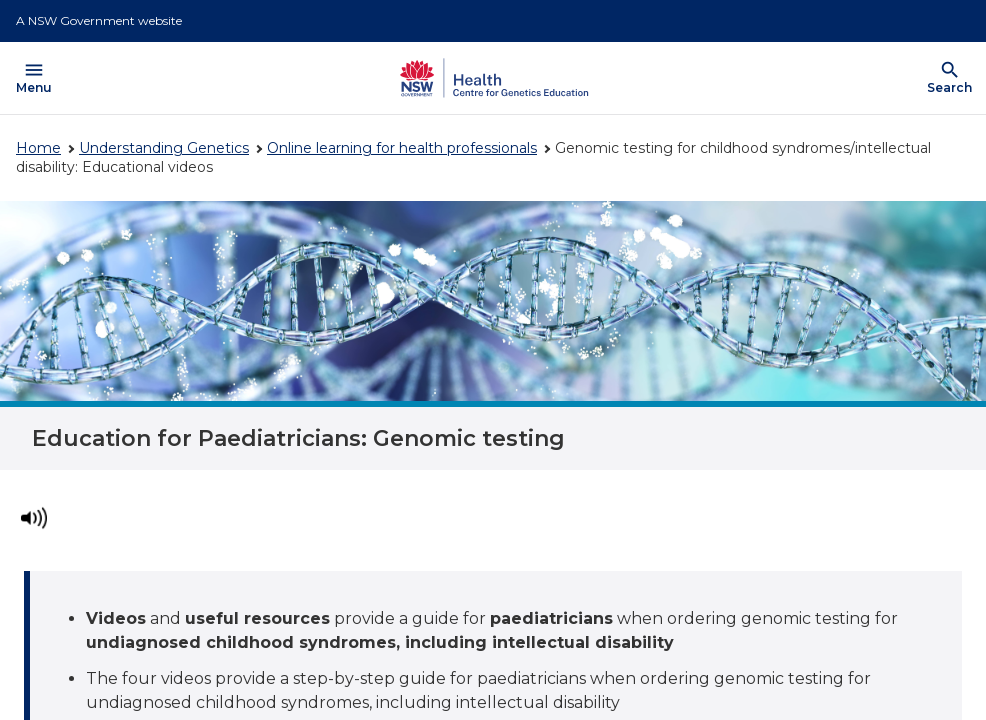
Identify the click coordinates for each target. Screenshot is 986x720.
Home (38, 148)
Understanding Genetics (164, 148)
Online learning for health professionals (402, 148)
